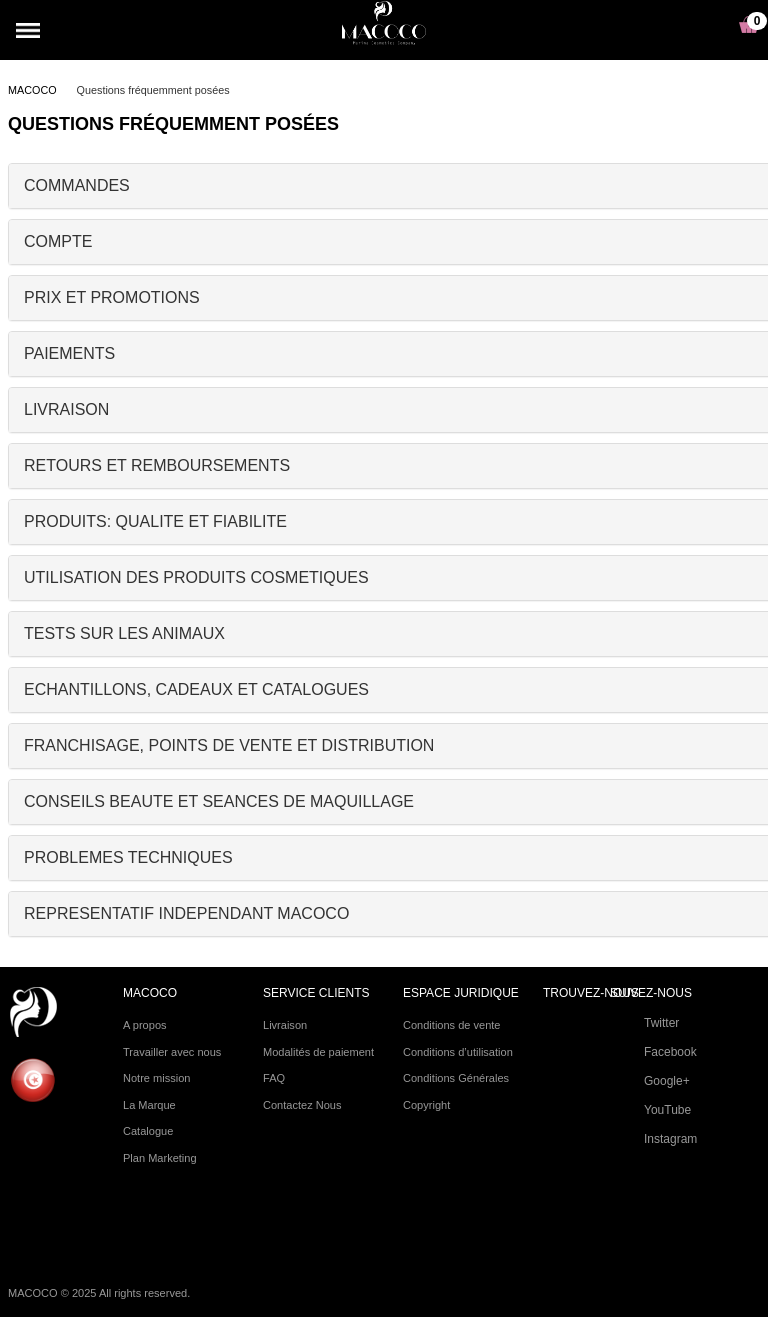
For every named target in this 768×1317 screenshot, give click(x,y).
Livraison (285, 1025)
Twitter (644, 1026)
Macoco (150, 993)
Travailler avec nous (172, 1052)
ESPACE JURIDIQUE (461, 993)
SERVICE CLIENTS (316, 993)
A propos (145, 1025)
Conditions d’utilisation (458, 1052)
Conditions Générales (456, 1078)
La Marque (149, 1105)
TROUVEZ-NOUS (591, 993)
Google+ (650, 1084)
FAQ (274, 1078)
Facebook (653, 1055)
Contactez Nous (302, 1105)
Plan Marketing (160, 1158)
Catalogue (148, 1131)
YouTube (650, 1113)
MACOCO (32, 90)
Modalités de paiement (318, 1052)
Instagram (653, 1142)
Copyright (426, 1105)
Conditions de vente (452, 1025)
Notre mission (156, 1078)
